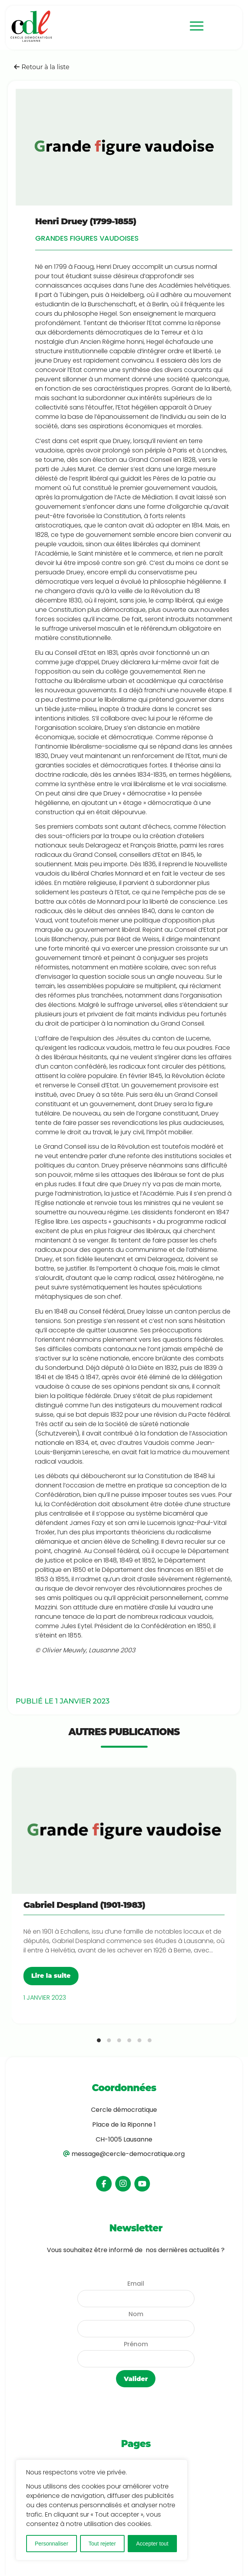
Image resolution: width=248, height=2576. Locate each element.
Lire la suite (51, 1976)
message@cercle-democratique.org (128, 2153)
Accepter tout (152, 2543)
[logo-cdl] (88, 26)
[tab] (99, 2040)
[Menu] (192, 26)
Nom (135, 2314)
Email (135, 2283)
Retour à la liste (42, 67)
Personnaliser (51, 2543)
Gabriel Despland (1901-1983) (84, 1905)
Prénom (136, 2344)
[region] (101, 2510)
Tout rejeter (102, 2543)
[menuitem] (192, 26)
